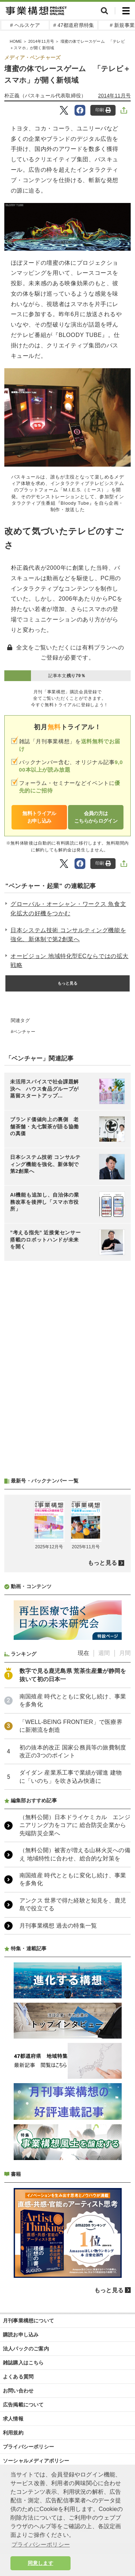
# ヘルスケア (25, 25)
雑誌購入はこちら (23, 2362)
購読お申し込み (21, 2334)
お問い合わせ (18, 2391)
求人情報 (13, 2419)
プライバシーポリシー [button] (41, 2545)
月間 (125, 1653)
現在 (83, 1653)
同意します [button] (40, 2563)
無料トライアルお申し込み (39, 817)
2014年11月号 (114, 95)
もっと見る (68, 983)
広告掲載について (23, 2405)
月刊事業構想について (28, 2320)
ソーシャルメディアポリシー (36, 2461)
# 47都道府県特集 (73, 25)
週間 (104, 1653)
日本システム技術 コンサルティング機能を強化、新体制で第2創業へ (68, 935)
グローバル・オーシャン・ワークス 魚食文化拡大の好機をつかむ (68, 908)
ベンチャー (24, 1031)
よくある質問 (18, 2377)
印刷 (103, 110)
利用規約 (13, 2433)
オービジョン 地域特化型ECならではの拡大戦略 (69, 960)
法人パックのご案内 (26, 2348)
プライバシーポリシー (28, 2447)
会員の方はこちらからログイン (95, 817)
